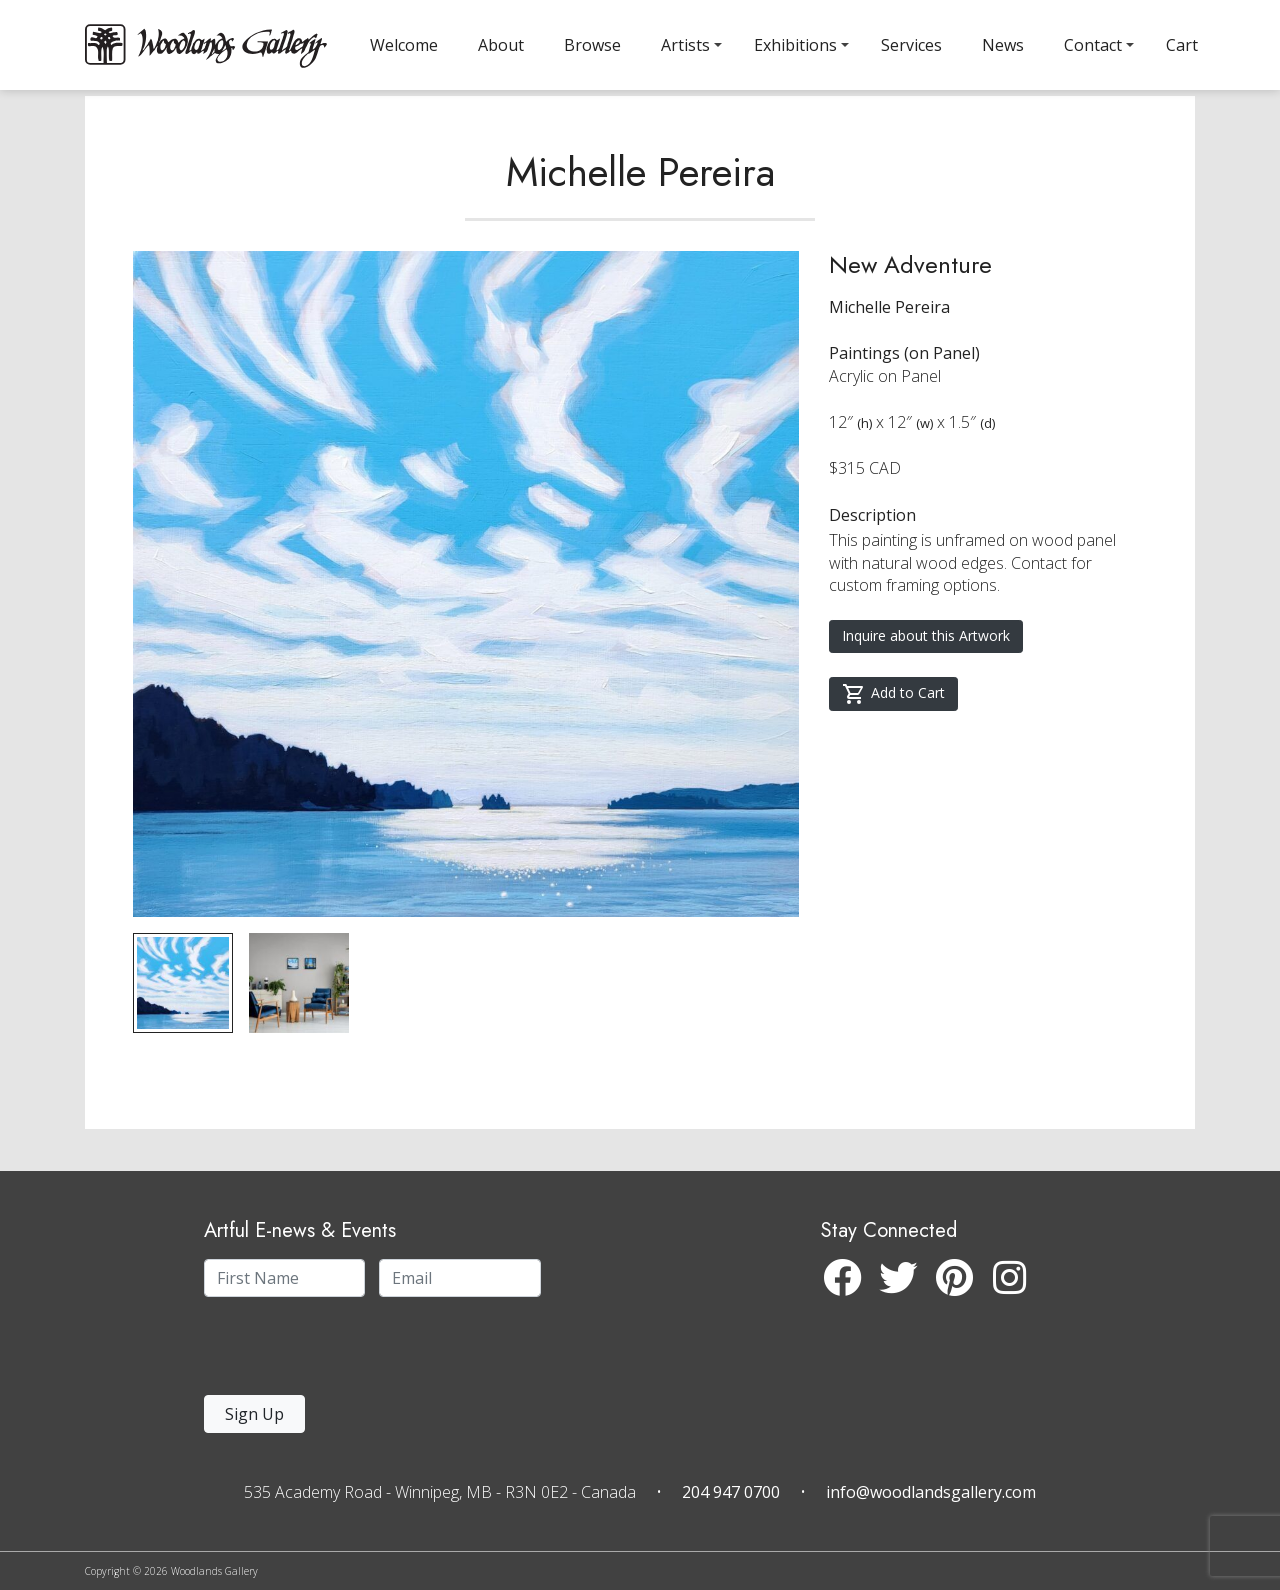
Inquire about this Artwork (926, 677)
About (501, 45)
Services (911, 45)
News (1003, 45)
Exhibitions (795, 45)
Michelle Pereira (640, 214)
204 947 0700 (731, 1492)
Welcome (404, 45)
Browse (592, 45)
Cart (1182, 45)
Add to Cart (893, 736)
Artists (685, 45)
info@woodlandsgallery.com (931, 1492)
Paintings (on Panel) (904, 395)
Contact (1093, 45)
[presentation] (327, 1351)
